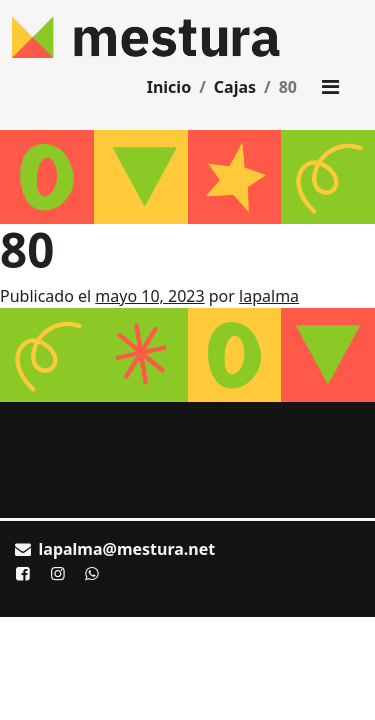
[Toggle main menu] (330, 87)
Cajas (235, 87)
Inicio (169, 87)
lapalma (269, 296)
